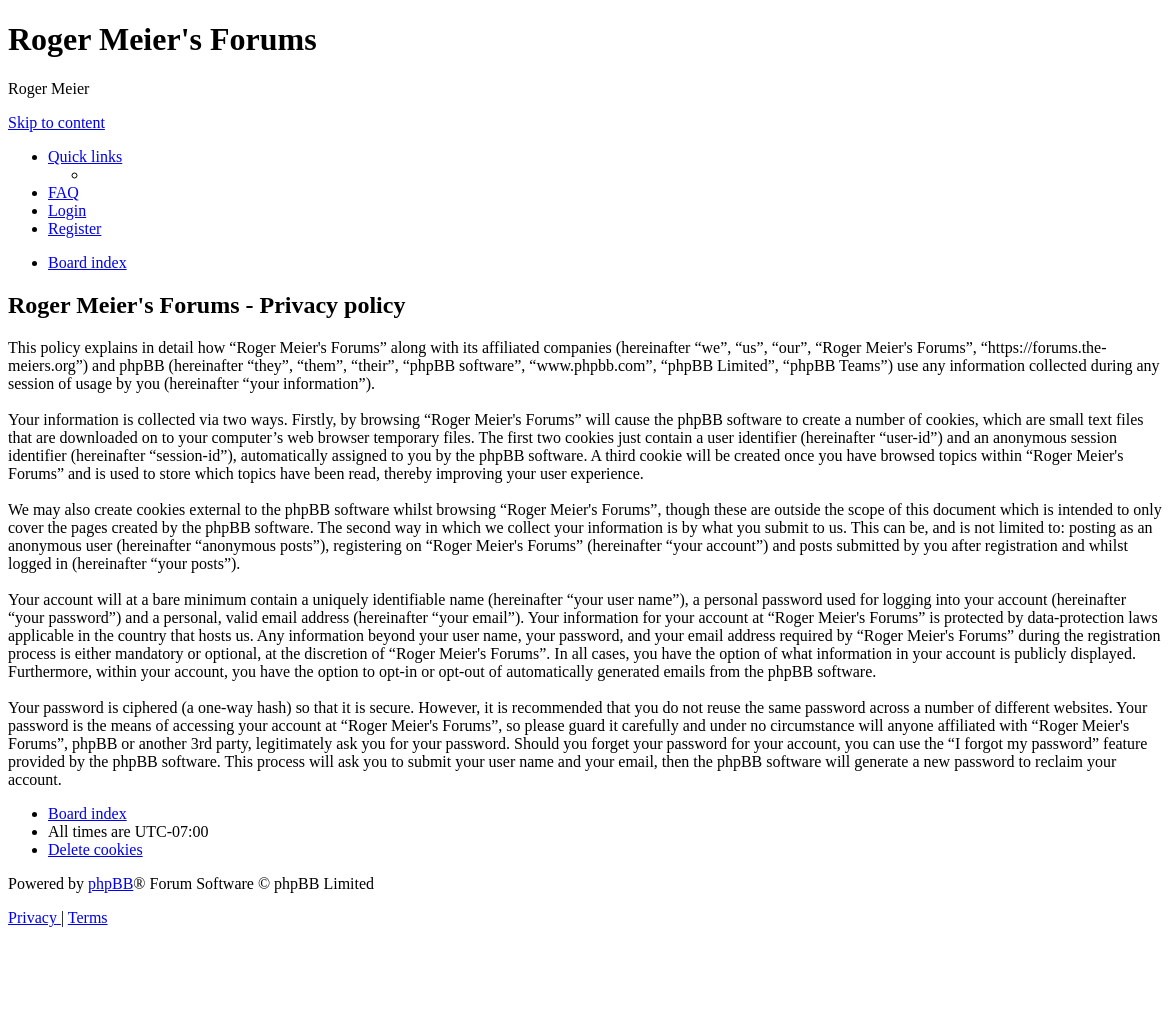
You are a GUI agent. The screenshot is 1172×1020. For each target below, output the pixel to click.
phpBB (110, 883)
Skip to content (56, 122)
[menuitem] (63, 192)
